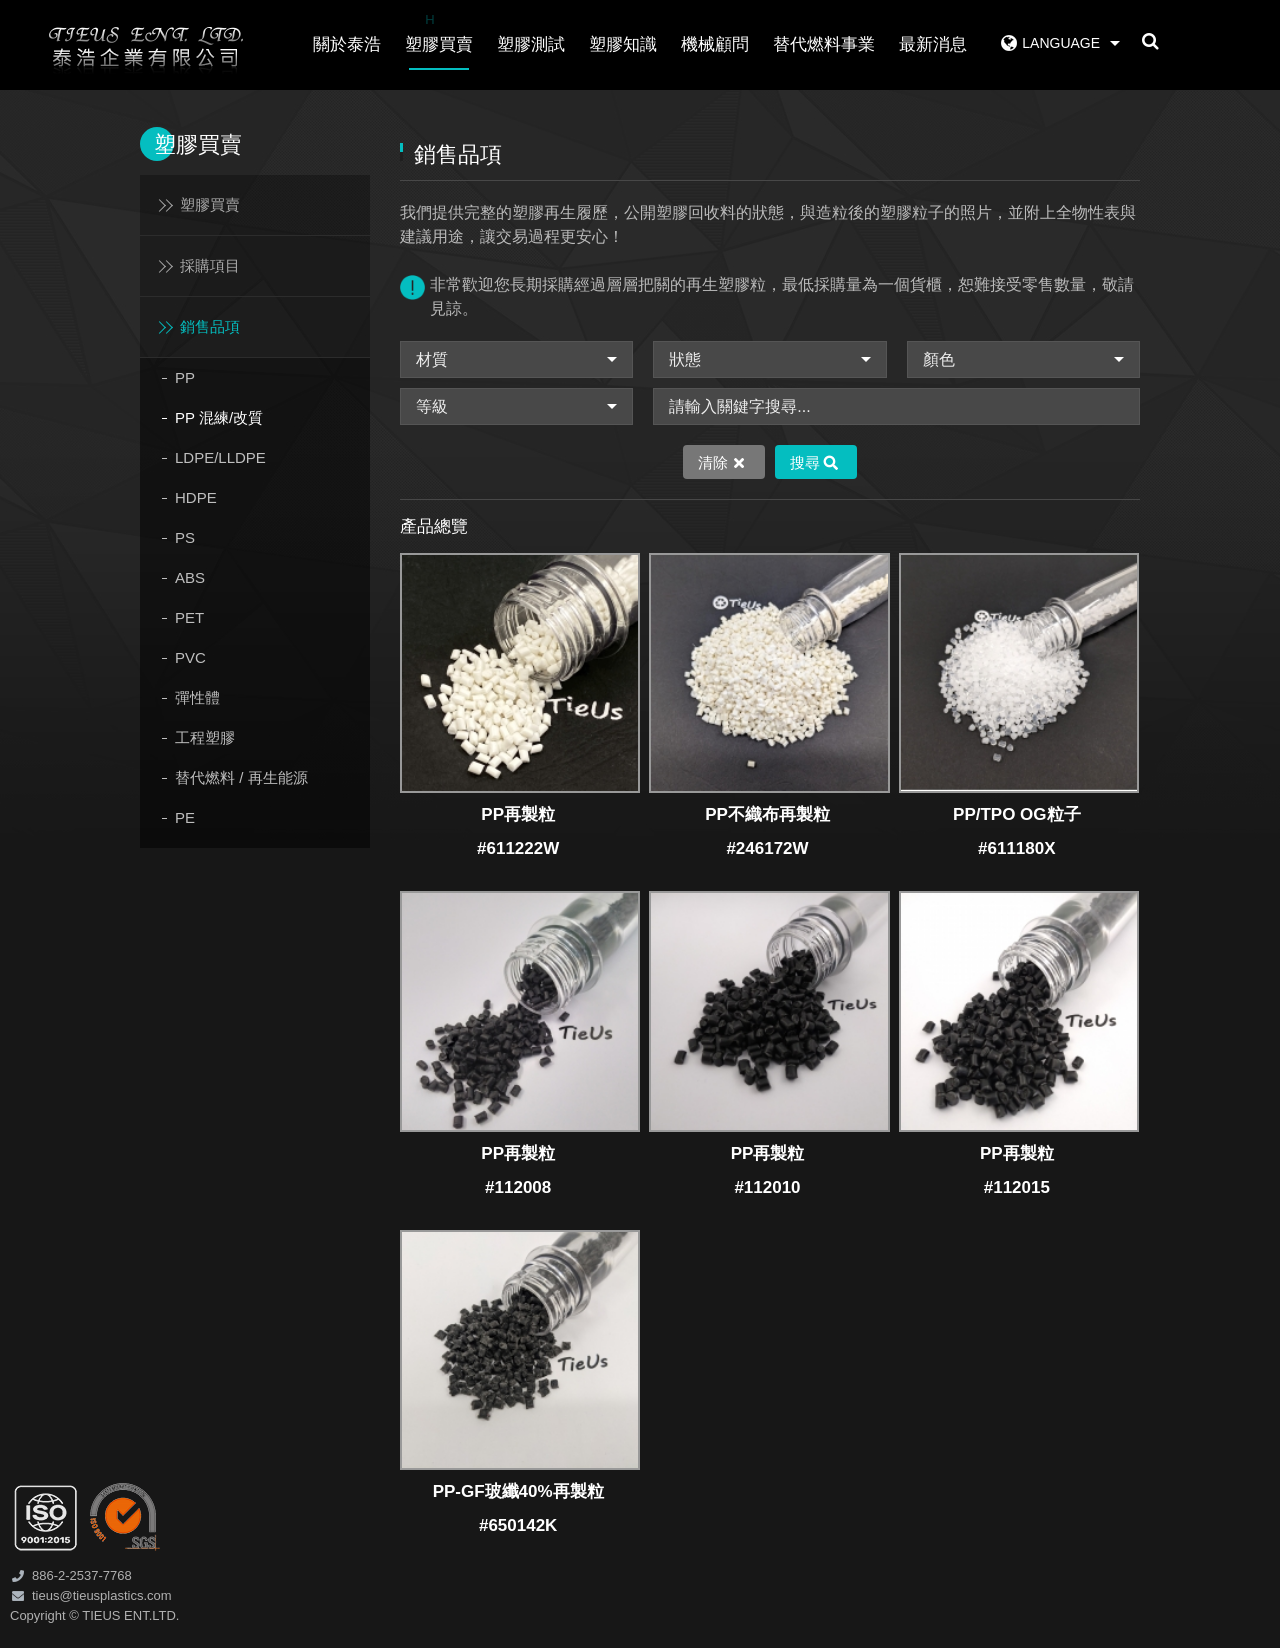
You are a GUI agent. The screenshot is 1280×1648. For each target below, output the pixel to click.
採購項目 (210, 265)
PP (185, 377)
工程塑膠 (205, 737)
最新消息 (933, 44)
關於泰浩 (347, 44)
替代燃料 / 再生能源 (241, 777)
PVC (190, 657)
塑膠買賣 (439, 31)
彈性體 (197, 697)
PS (185, 537)
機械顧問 (715, 44)
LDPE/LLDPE (220, 457)
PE (185, 817)
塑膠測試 (531, 44)
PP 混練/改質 (219, 417)
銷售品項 (210, 326)
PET (189, 617)
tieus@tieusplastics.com (102, 1595)
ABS (190, 577)
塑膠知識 (623, 44)
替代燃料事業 (824, 44)
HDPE (196, 497)
